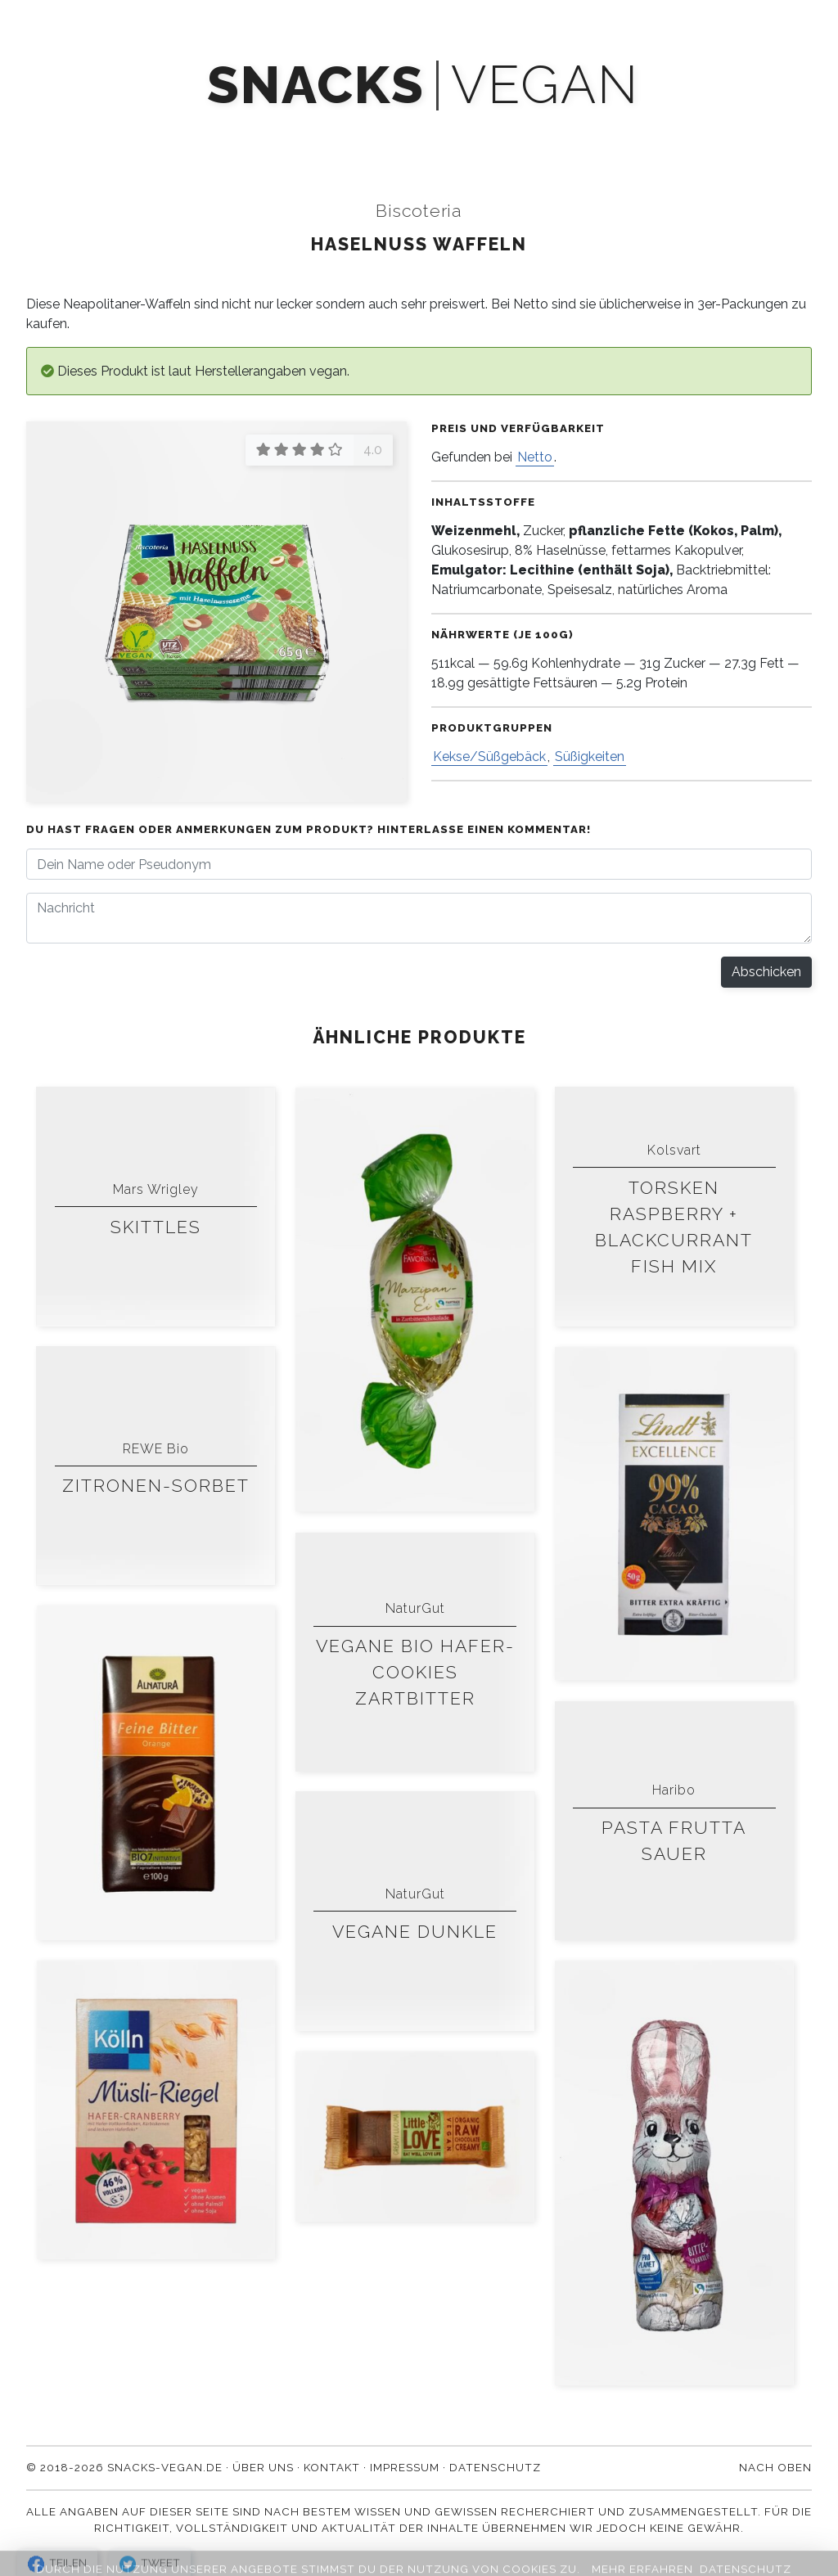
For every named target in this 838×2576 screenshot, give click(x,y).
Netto (534, 457)
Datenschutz (495, 2467)
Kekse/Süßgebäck (489, 756)
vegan (544, 85)
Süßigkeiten (589, 756)
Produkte (170, 132)
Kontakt (673, 132)
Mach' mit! (275, 132)
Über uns (575, 132)
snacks (315, 85)
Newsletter (390, 132)
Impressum (404, 2467)
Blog (488, 132)
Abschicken (766, 972)
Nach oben (775, 2467)
